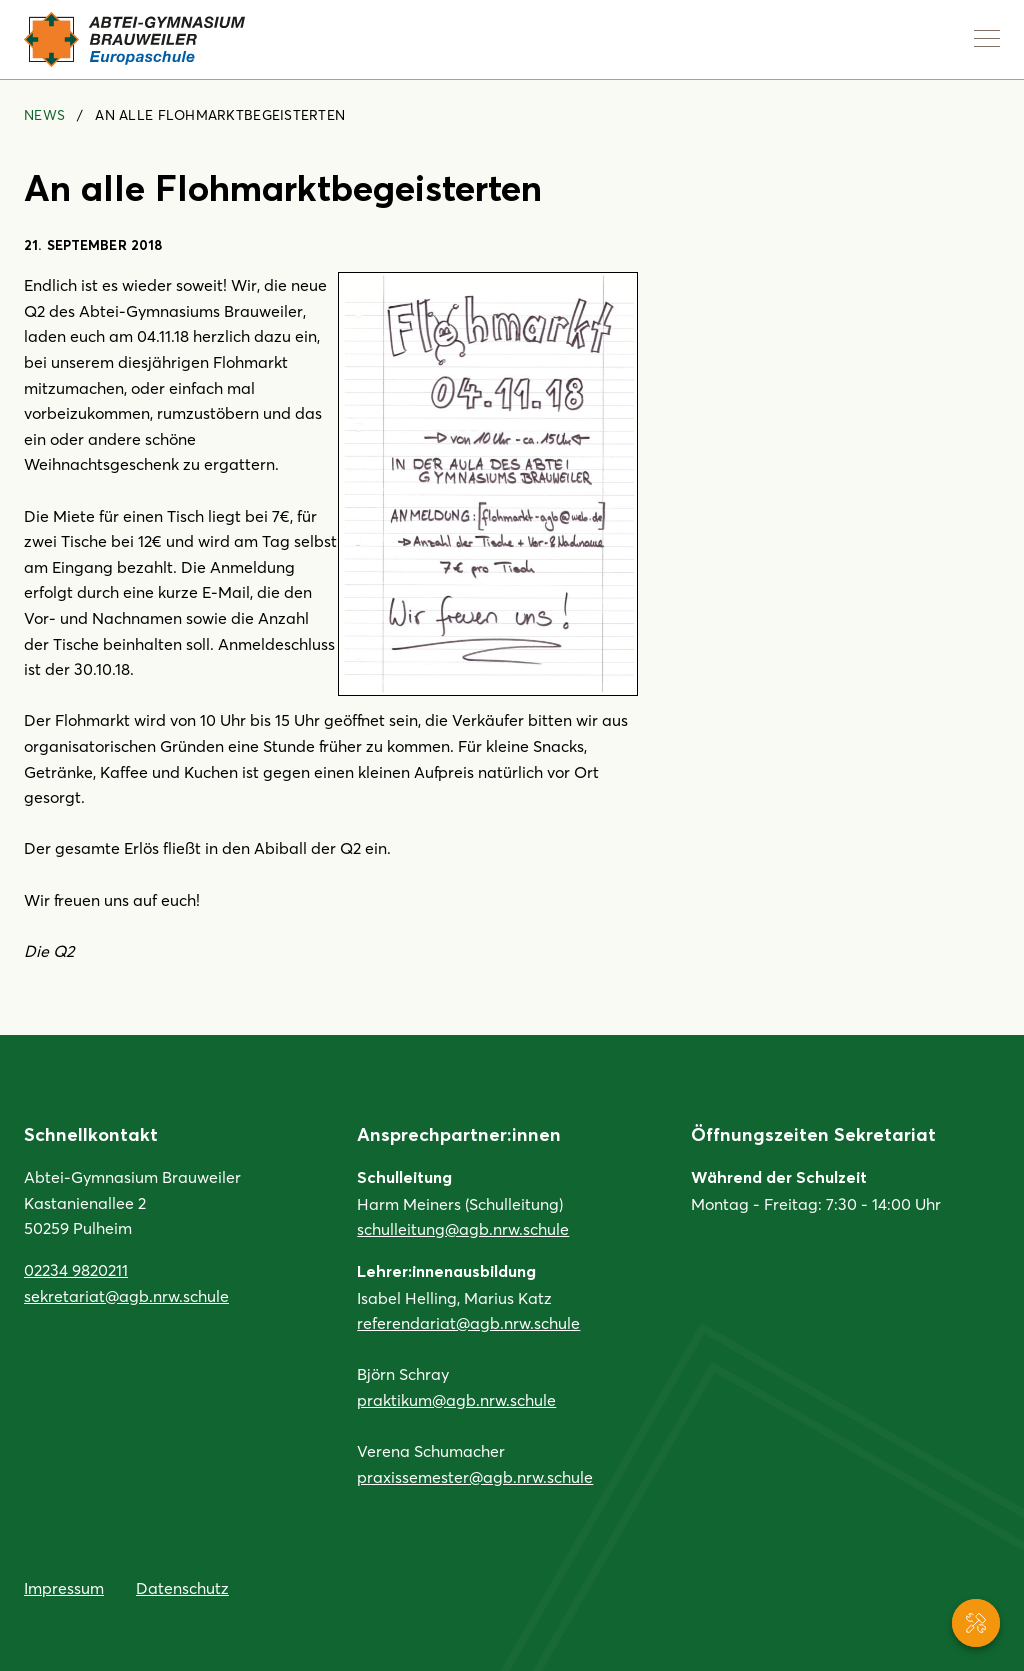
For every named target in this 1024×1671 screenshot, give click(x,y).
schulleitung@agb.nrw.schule (463, 1228)
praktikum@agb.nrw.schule (456, 1399)
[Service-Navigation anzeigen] (976, 1623)
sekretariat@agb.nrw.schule (126, 1295)
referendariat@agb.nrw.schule (468, 1322)
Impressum (64, 1587)
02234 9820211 (76, 1269)
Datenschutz (182, 1587)
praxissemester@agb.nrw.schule (475, 1476)
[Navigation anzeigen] (987, 38)
